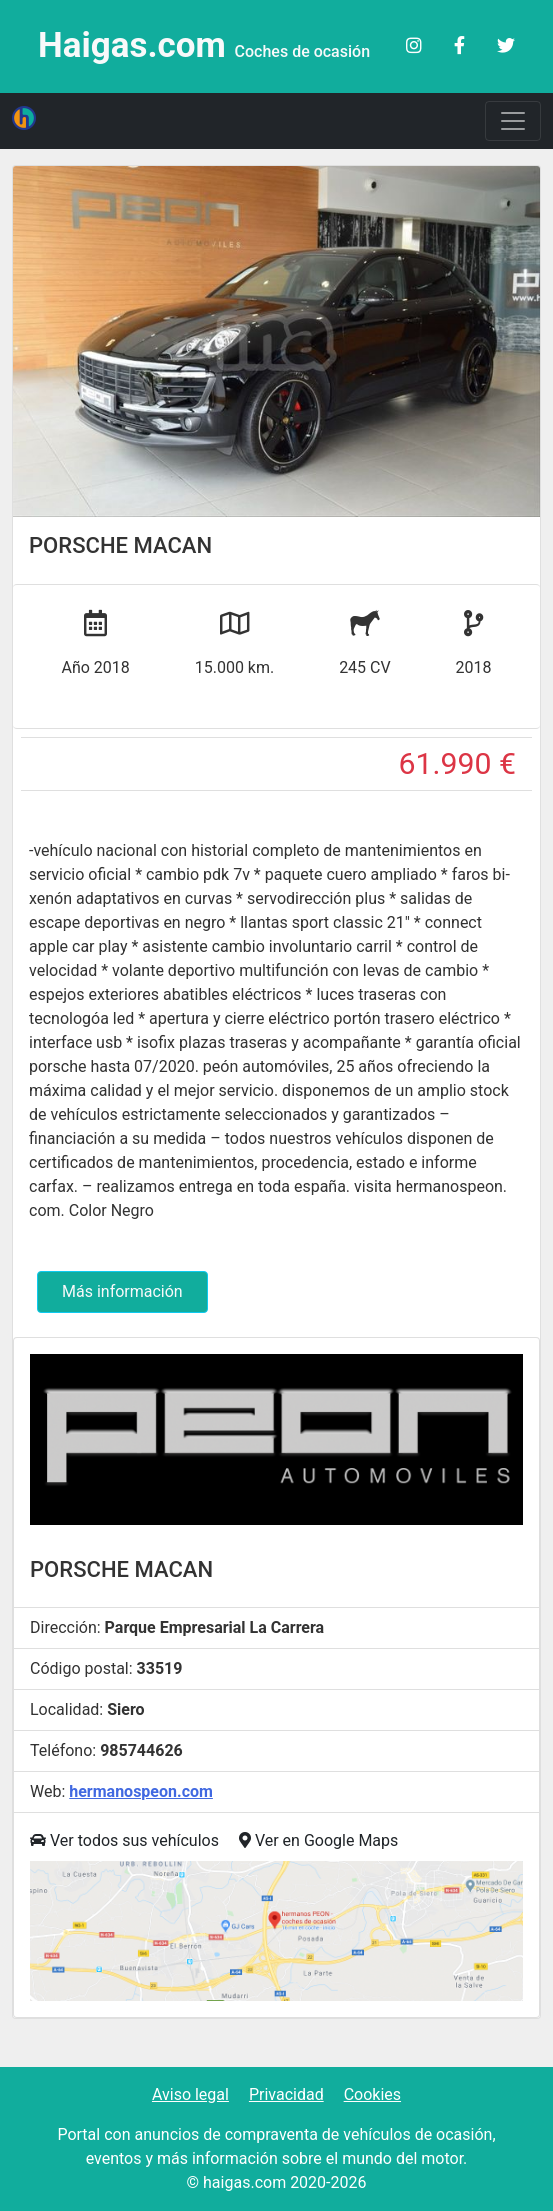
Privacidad (286, 2094)
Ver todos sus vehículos (124, 1840)
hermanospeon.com (141, 1791)
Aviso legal (190, 2094)
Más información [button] (122, 1291)
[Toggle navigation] (513, 121)
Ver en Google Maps (318, 1840)
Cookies (372, 2094)
